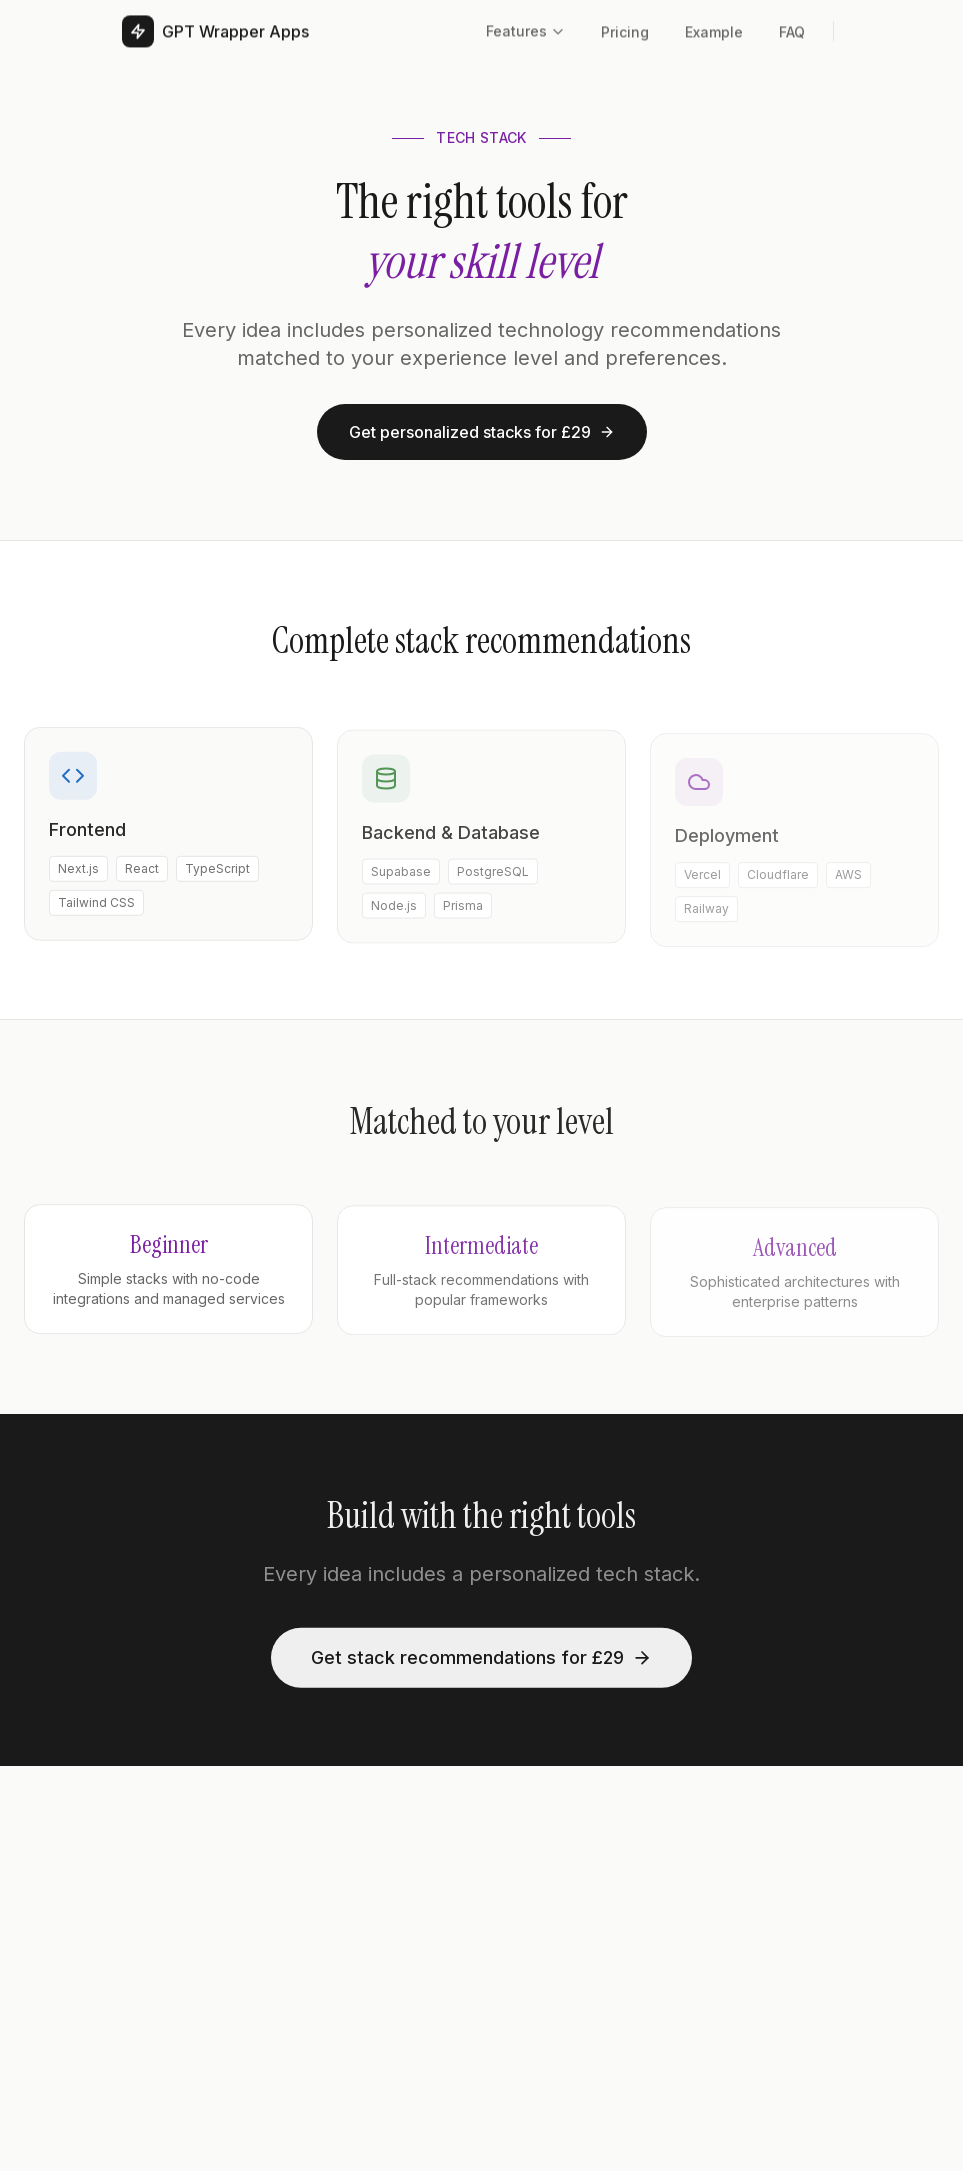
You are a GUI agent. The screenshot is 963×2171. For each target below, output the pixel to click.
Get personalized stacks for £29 (482, 432)
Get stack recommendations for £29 (481, 1660)
